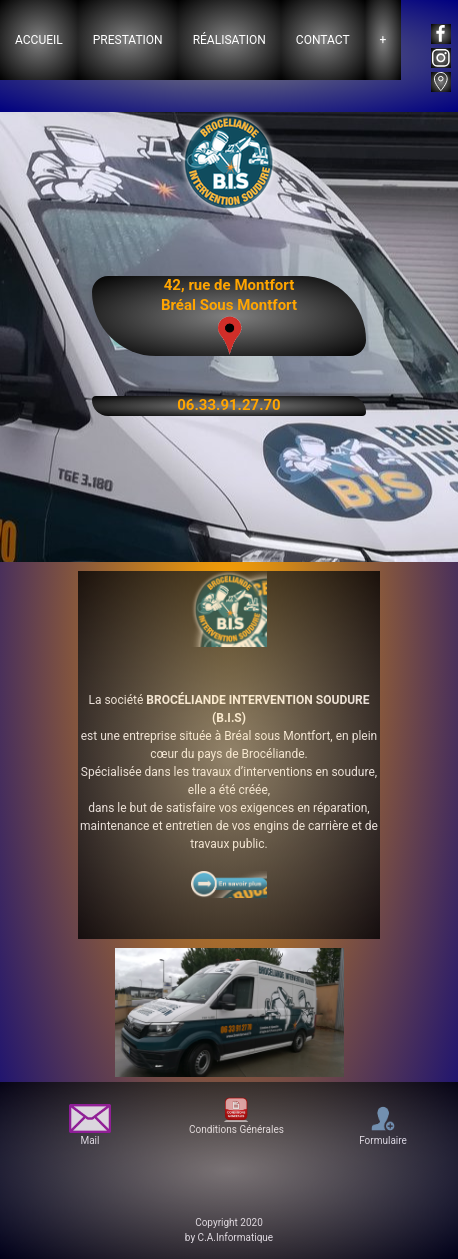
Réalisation (229, 40)
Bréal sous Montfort (277, 736)
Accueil (39, 40)
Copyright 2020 (229, 1222)
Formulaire (383, 1124)
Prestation (128, 40)
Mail (90, 1125)
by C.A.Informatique (229, 1237)
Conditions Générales (236, 1115)
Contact (323, 40)
